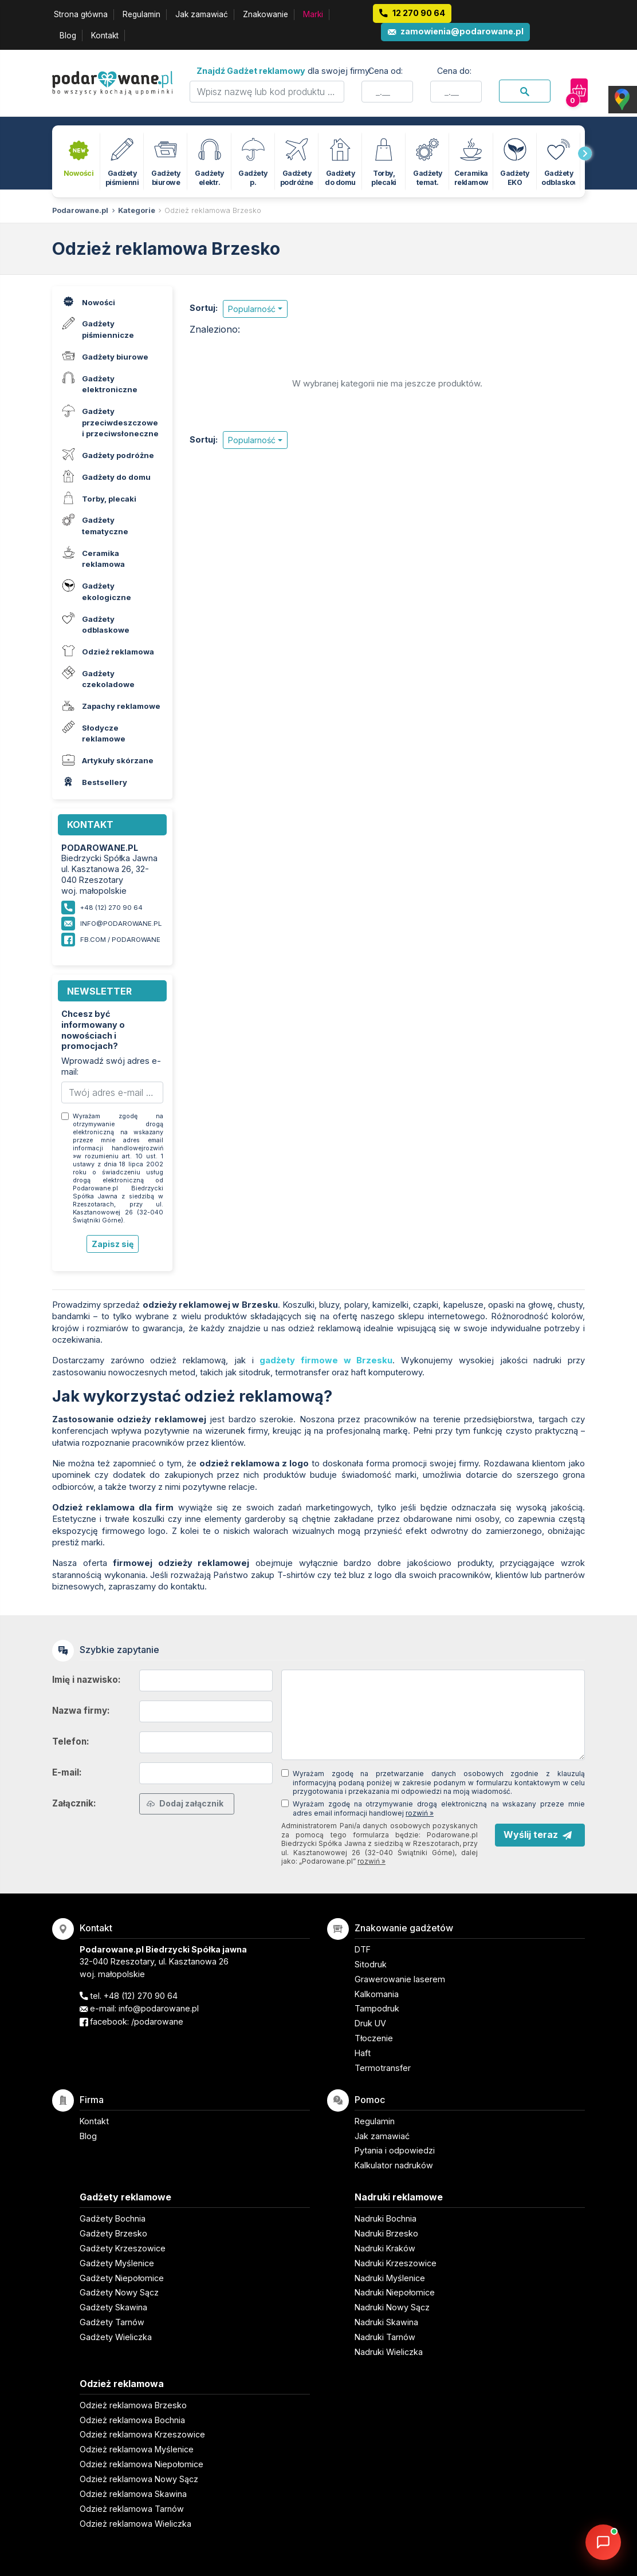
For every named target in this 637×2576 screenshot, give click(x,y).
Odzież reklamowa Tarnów (132, 2509)
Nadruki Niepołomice (395, 2292)
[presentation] (585, 153)
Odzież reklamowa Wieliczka (135, 2523)
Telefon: (70, 1741)
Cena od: (385, 71)
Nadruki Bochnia (385, 2218)
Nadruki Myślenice (390, 2278)
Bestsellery (93, 781)
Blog (68, 35)
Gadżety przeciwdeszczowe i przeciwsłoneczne (109, 421)
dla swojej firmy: (283, 71)
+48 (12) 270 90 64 (141, 1996)
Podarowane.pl (80, 210)
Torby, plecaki (98, 497)
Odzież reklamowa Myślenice (137, 2449)
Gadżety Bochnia (113, 2218)
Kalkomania (377, 1994)
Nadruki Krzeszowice (396, 2263)
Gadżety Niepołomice (122, 2278)
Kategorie (136, 210)
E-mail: (67, 1772)
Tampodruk (377, 2008)
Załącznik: (74, 1803)
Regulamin (141, 14)
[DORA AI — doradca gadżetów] (603, 2542)
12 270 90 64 (418, 13)
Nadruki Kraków (385, 2248)
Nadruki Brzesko (386, 2233)
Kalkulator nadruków (394, 2165)
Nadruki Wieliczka (389, 2352)
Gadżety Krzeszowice (123, 2248)
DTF (363, 1949)
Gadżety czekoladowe (97, 677)
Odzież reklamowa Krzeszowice (142, 2434)
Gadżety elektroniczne (98, 382)
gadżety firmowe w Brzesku (325, 1360)
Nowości (87, 301)
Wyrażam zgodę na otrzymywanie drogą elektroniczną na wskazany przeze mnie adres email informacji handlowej (439, 1808)
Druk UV (370, 2023)
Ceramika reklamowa (92, 557)
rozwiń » (420, 1813)
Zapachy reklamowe (110, 705)
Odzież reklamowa (107, 651)
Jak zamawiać (201, 14)
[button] (255, 309)
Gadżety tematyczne (94, 524)
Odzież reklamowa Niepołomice (141, 2464)
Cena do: (454, 71)
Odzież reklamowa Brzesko (212, 210)
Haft (363, 2053)
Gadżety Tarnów (112, 2322)
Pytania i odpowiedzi (395, 2150)
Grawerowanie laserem (400, 1979)
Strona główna (81, 14)
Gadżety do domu (105, 475)
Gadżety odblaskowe (94, 622)
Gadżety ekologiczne (95, 590)
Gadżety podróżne (107, 454)
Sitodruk (371, 1964)
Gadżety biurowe (104, 355)
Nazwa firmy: (81, 1710)
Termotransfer (383, 2068)
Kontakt (105, 35)
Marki (313, 14)
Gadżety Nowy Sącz (119, 2292)
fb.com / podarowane (120, 940)
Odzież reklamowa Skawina (133, 2494)
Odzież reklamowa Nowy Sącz (139, 2479)
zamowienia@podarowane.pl (462, 31)
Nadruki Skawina (386, 2322)
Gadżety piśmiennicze (96, 327)
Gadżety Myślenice (117, 2263)
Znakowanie (265, 14)
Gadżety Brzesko (113, 2233)
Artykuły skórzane (106, 759)
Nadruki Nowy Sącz (392, 2307)
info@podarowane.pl (121, 924)
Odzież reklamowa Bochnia (132, 2420)
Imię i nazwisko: (86, 1679)
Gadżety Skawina (113, 2307)
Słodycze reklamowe (92, 732)
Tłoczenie (374, 2038)
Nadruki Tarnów (385, 2337)
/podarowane (157, 2021)
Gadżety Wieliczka (116, 2337)
